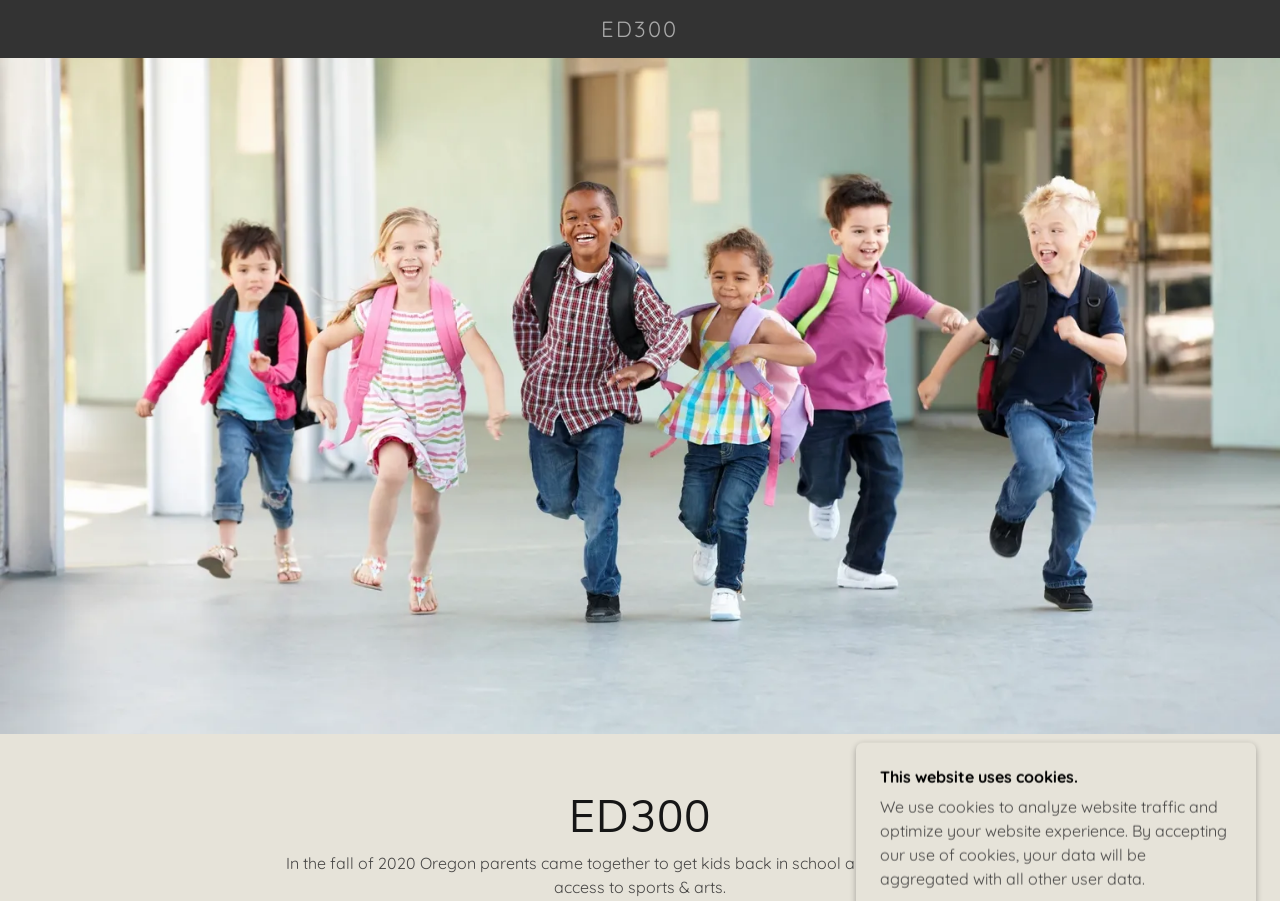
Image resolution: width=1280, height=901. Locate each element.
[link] (640, 31)
